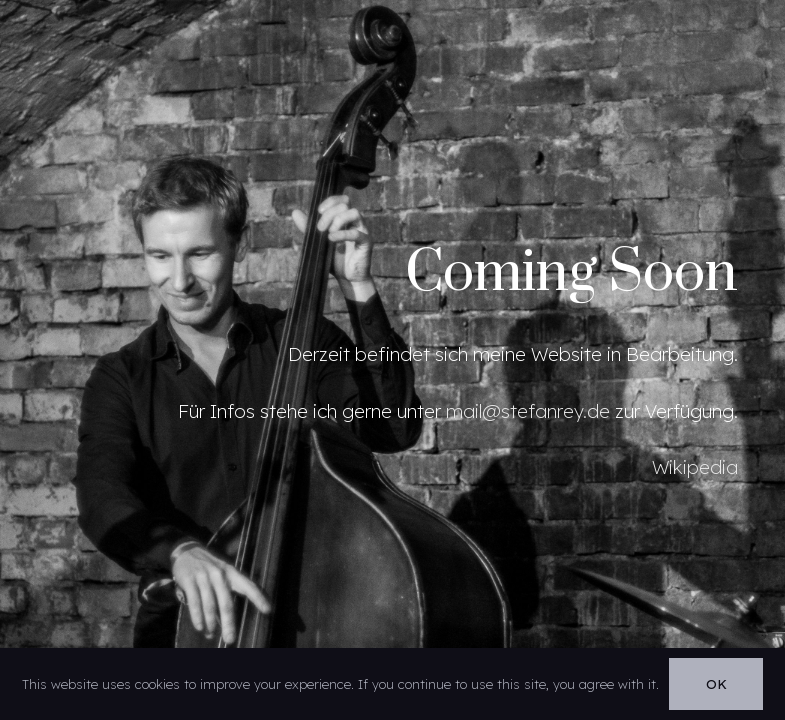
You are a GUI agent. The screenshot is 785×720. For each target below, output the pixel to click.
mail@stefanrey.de (528, 411)
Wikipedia (695, 467)
